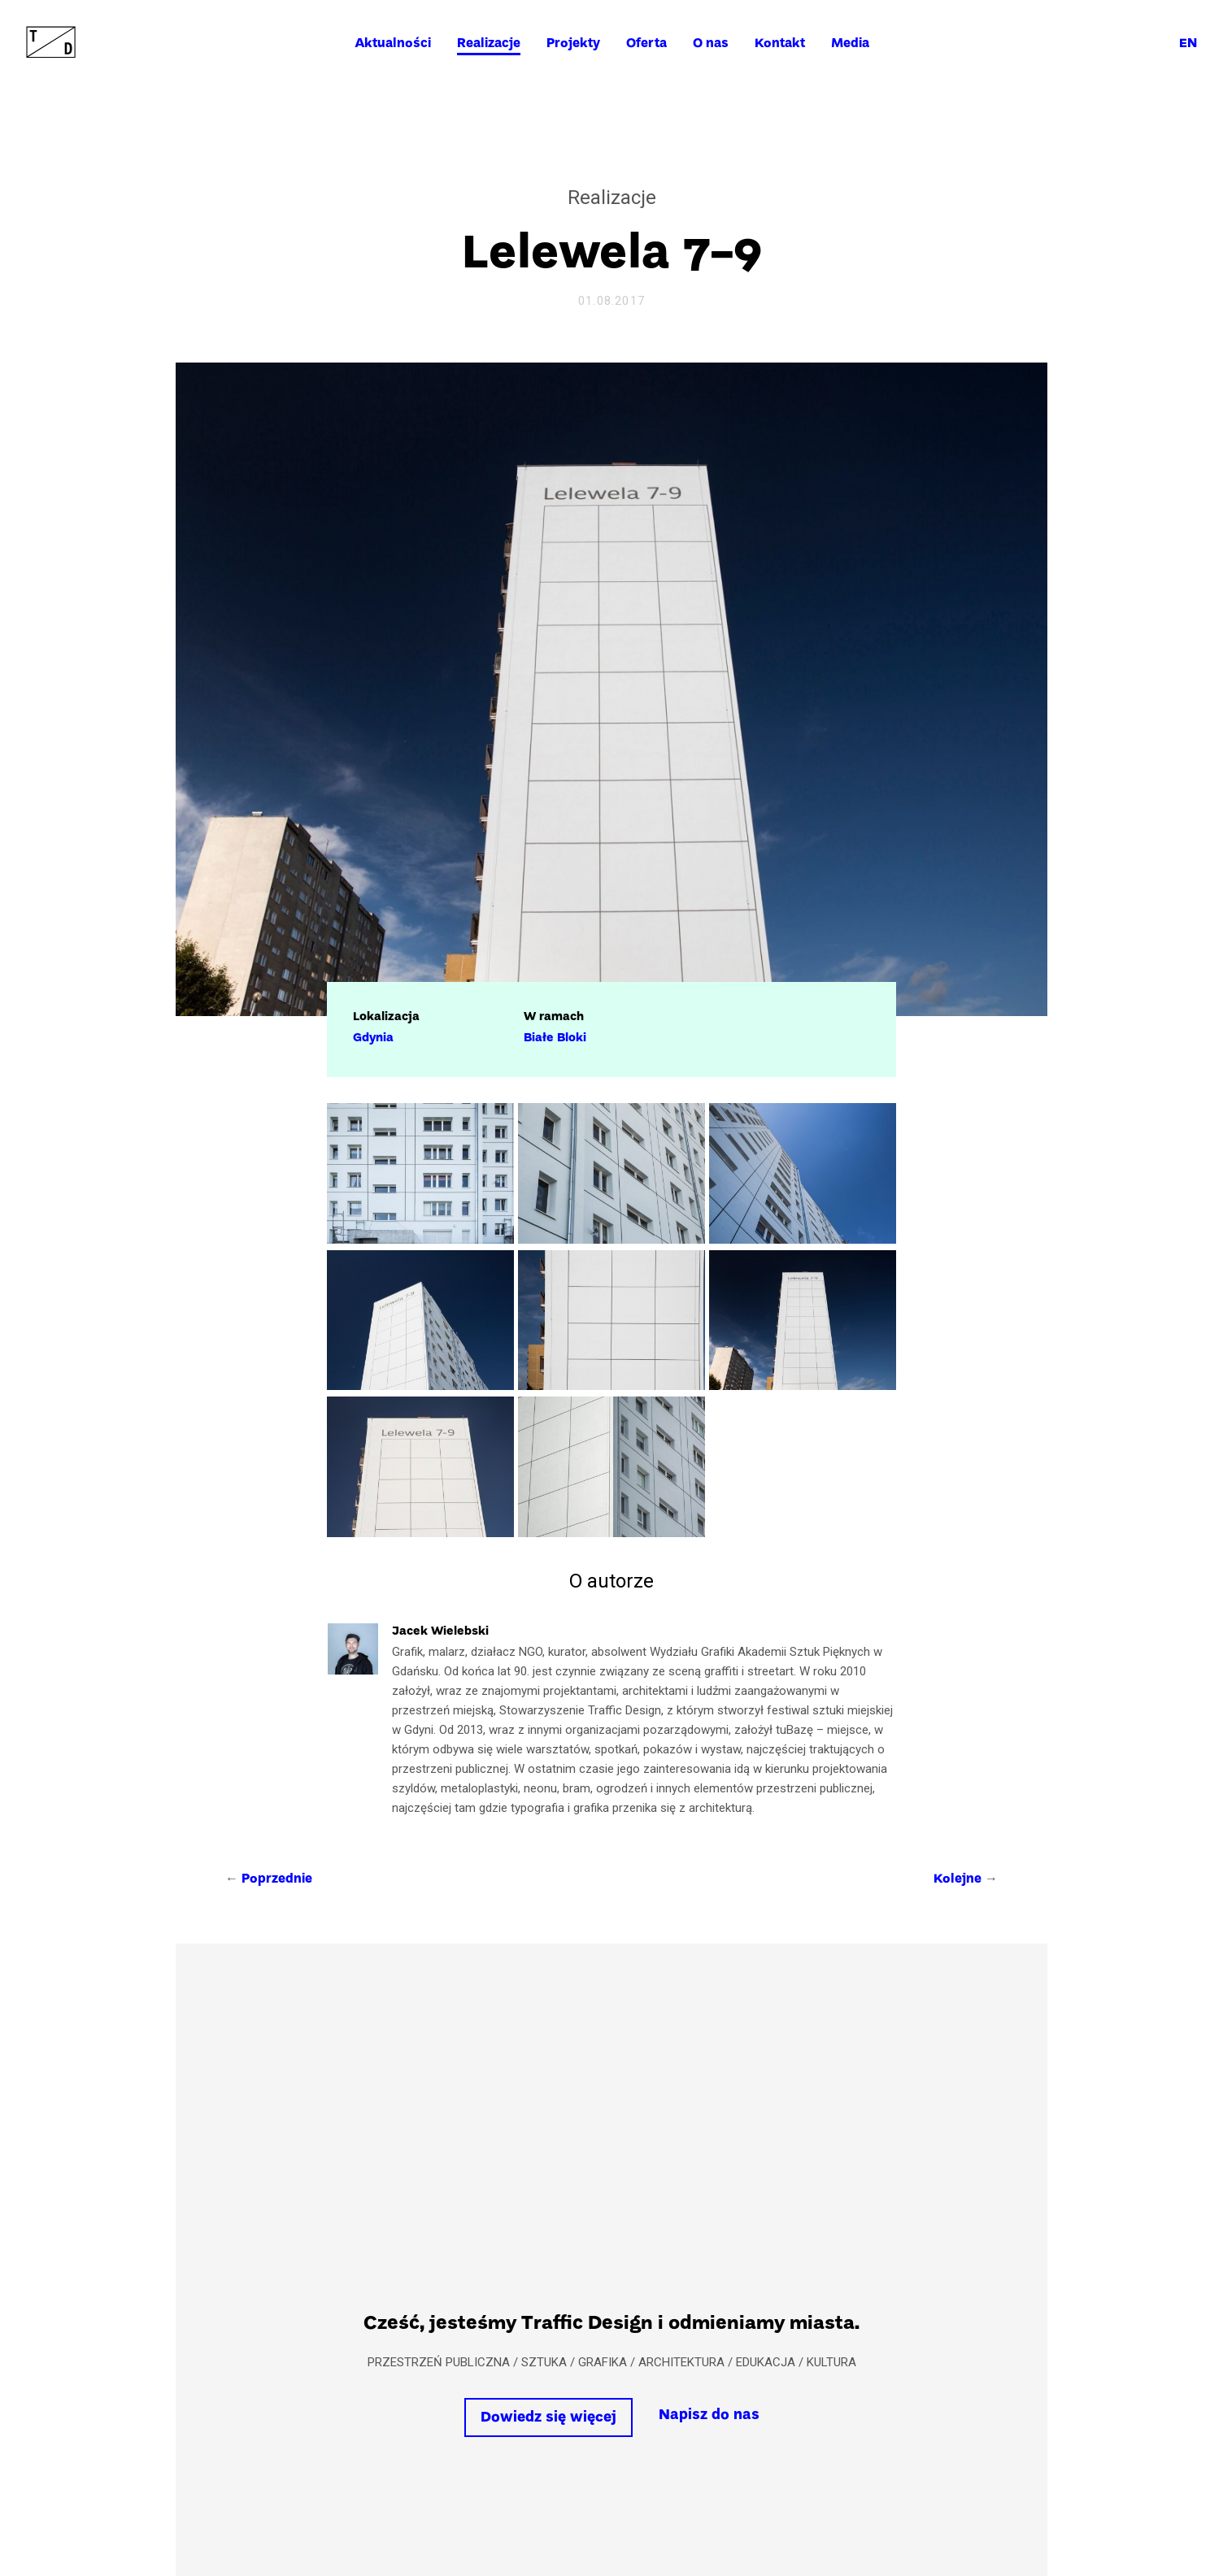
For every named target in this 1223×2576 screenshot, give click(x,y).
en (1188, 43)
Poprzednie (277, 1879)
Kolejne (957, 1879)
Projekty (573, 43)
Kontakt (780, 43)
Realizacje (488, 43)
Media (850, 43)
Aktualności (393, 43)
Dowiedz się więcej (548, 2418)
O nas (711, 43)
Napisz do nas (709, 2415)
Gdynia (373, 1038)
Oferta (646, 43)
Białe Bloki (555, 1038)
